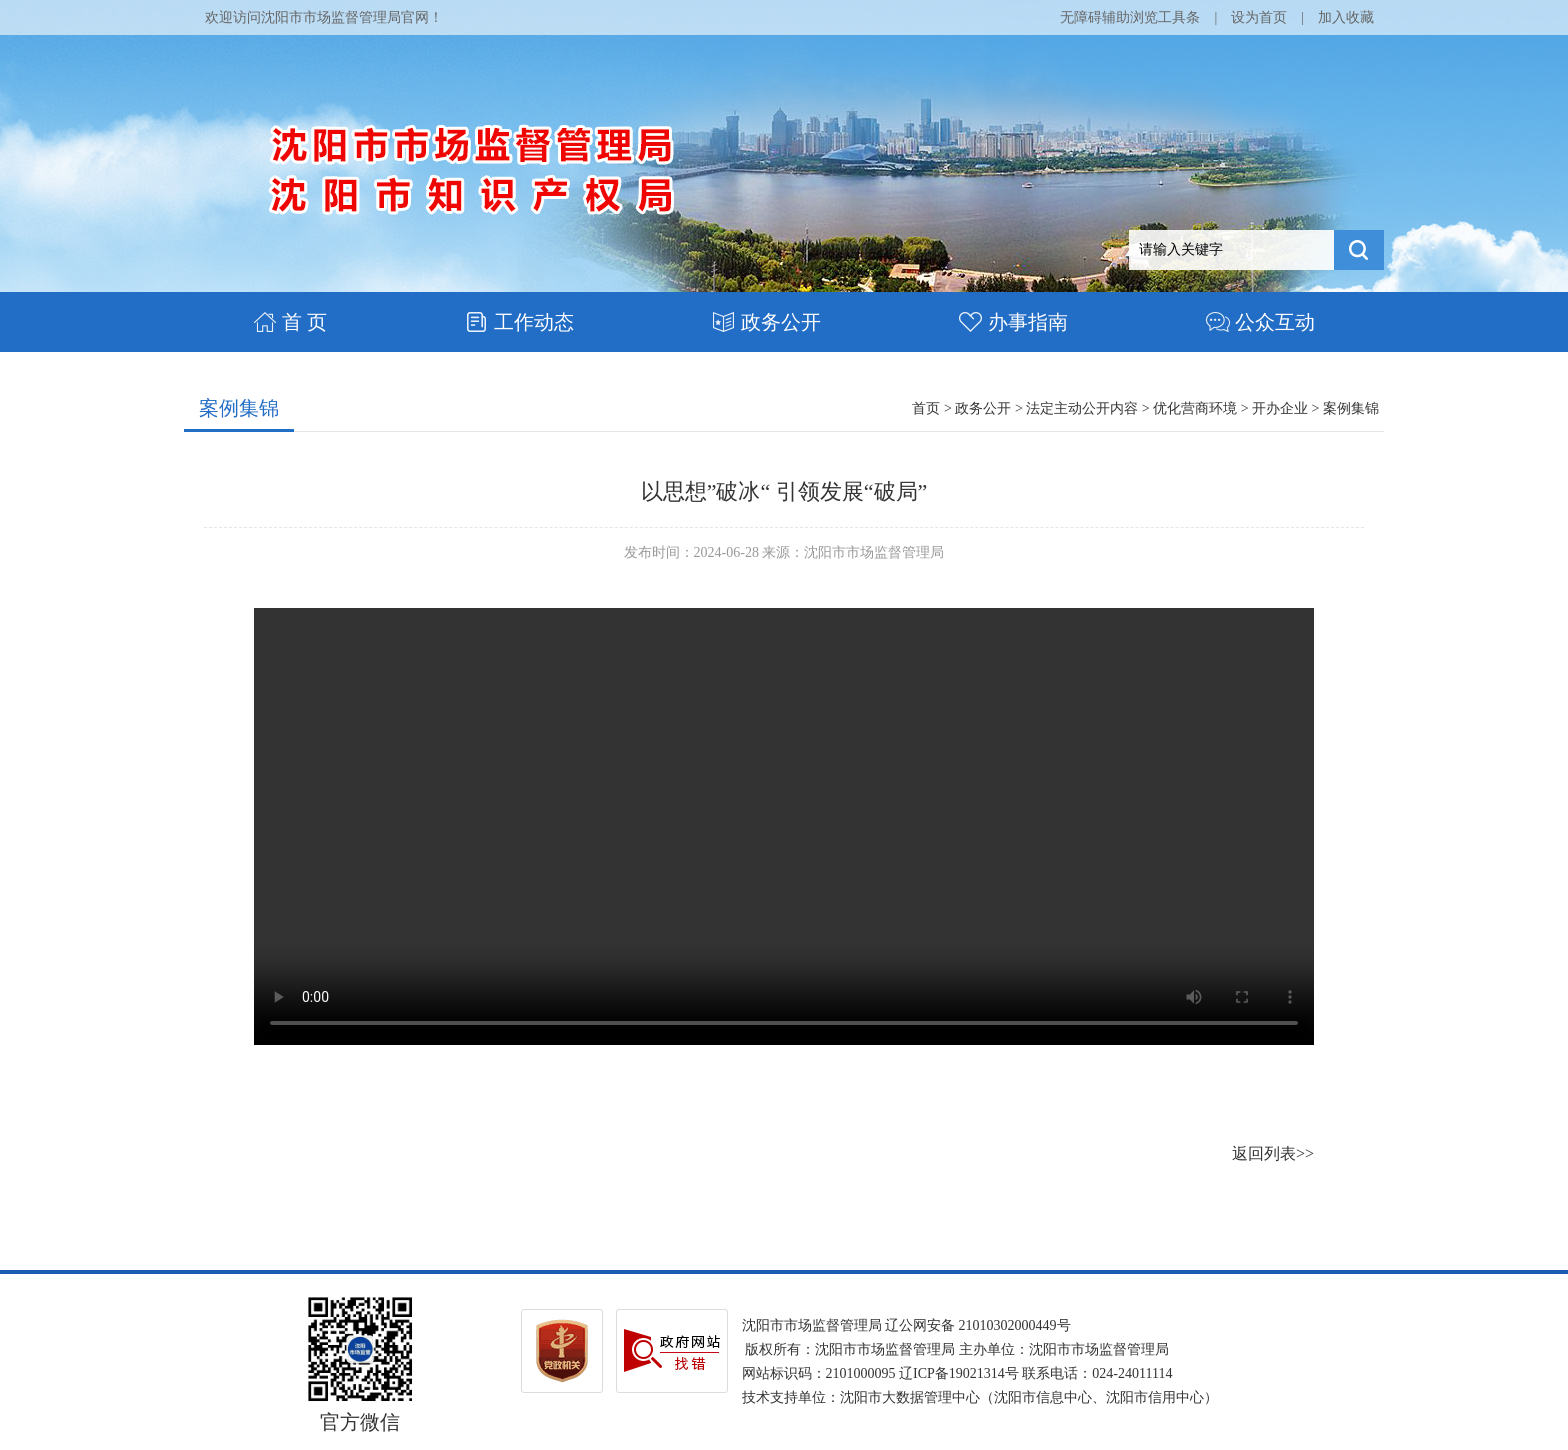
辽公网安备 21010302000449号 (978, 1325)
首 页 (290, 322)
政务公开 (766, 322)
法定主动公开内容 (1082, 408)
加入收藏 (1346, 17)
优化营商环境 (1195, 408)
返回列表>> (1273, 1153)
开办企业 (1280, 408)
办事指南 (1013, 322)
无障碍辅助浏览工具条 (1130, 17)
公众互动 (1260, 322)
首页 (926, 408)
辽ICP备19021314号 (959, 1373)
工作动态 (519, 322)
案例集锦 (239, 408)
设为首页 (1259, 17)
